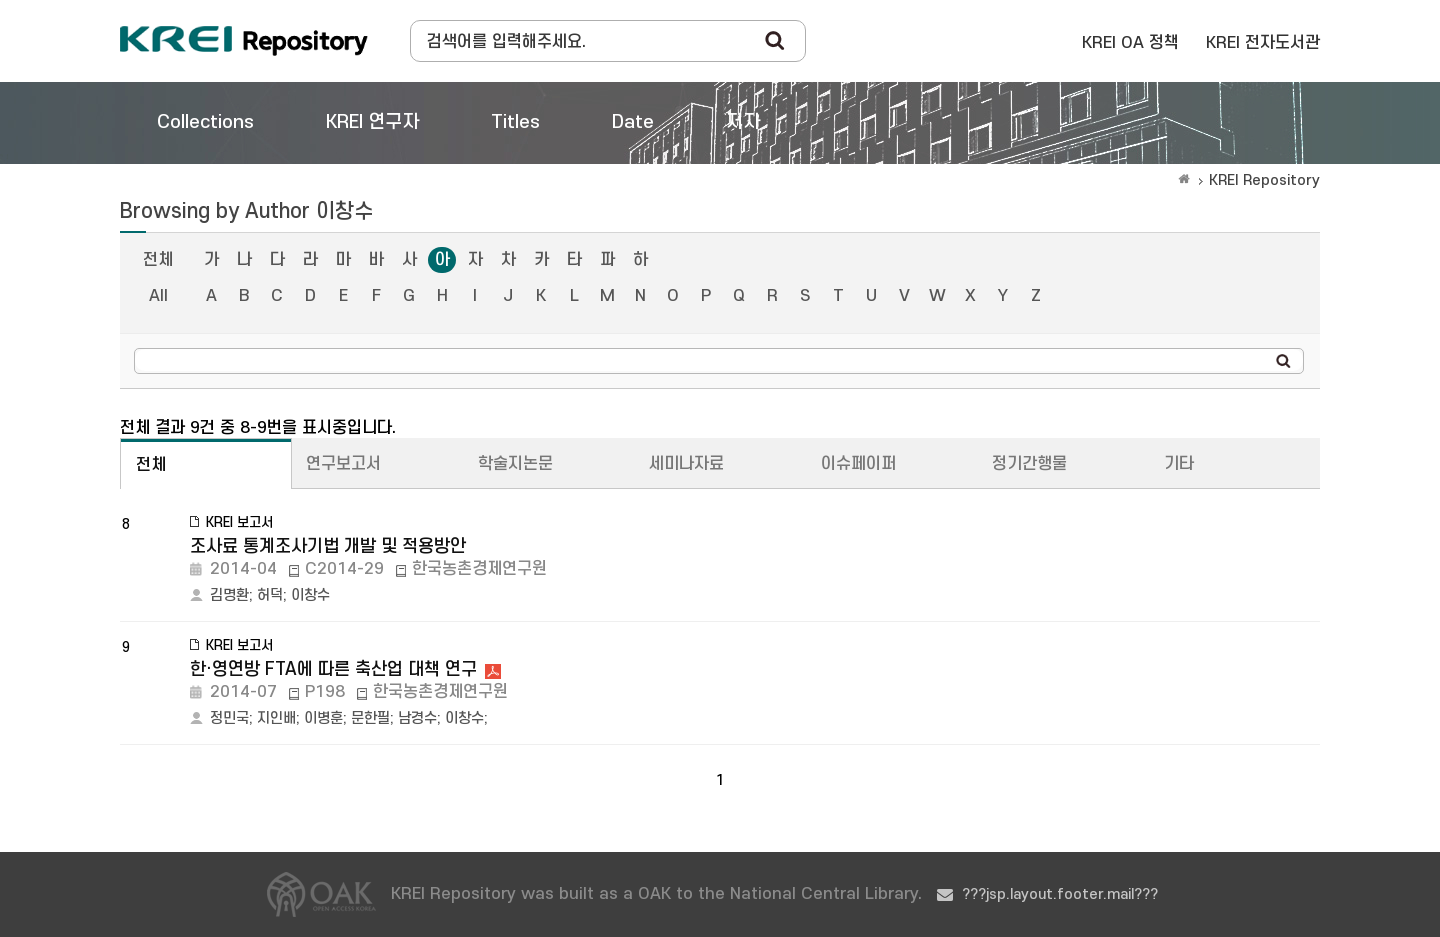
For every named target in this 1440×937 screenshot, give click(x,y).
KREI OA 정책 (1130, 43)
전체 (158, 260)
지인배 (276, 718)
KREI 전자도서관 (1263, 43)
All (158, 296)
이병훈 (323, 718)
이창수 (310, 595)
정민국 (229, 718)
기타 (1179, 464)
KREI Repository (1264, 180)
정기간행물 (1029, 464)
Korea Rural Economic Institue (244, 41)
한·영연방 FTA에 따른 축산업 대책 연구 (333, 669)
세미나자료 (686, 464)
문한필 (370, 718)
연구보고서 (343, 464)
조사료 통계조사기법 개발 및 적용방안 (328, 546)
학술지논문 (515, 464)
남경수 (417, 718)
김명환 (229, 595)
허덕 (270, 595)
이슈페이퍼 (858, 464)
